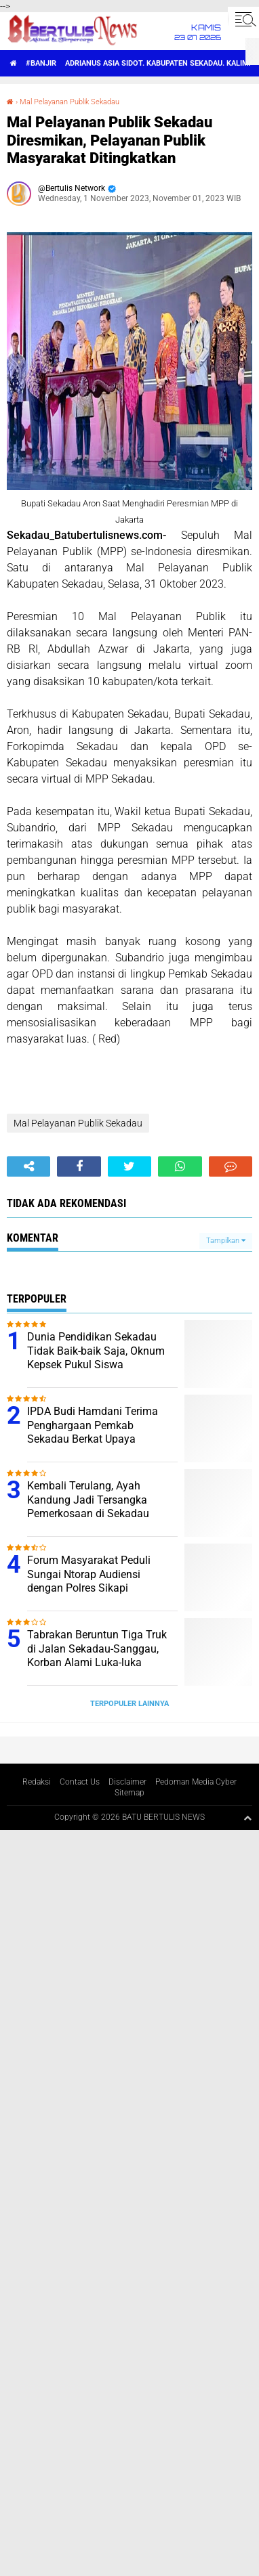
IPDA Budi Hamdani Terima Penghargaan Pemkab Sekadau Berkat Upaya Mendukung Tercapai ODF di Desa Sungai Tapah (95, 1439)
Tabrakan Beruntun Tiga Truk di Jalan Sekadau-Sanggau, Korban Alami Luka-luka (97, 1648)
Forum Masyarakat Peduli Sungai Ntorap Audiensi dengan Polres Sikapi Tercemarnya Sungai (89, 1581)
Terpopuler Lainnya (129, 1703)
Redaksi (36, 1782)
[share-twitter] (129, 1166)
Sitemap (129, 1792)
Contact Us (80, 1782)
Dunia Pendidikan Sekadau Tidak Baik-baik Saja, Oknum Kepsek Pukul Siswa (96, 1351)
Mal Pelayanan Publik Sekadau (69, 101)
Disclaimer (127, 1782)
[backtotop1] (247, 1818)
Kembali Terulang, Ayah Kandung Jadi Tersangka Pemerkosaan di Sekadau (88, 1500)
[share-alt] (28, 1166)
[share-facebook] (78, 1166)
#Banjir (41, 63)
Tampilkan (225, 1240)
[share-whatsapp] (179, 1166)
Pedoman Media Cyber (196, 1782)
